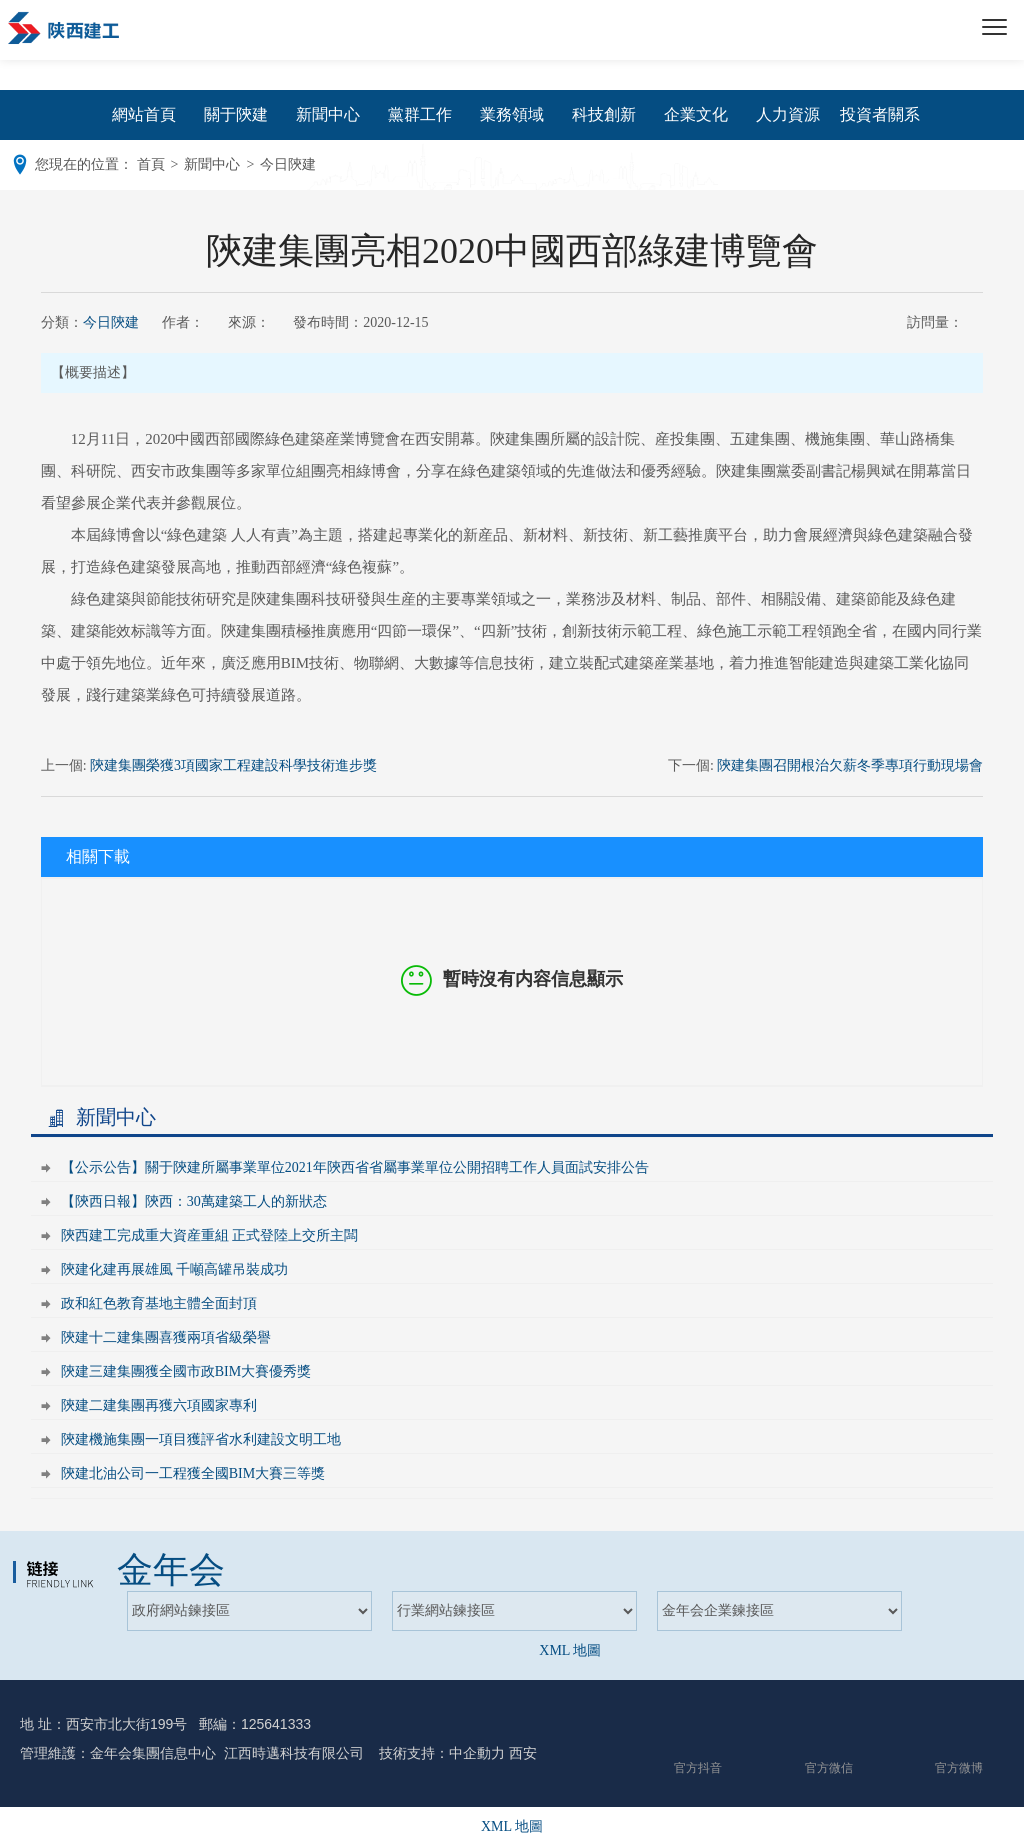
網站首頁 (144, 114)
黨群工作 (420, 114)
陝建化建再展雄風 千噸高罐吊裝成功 (175, 1269)
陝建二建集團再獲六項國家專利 (159, 1405)
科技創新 (604, 114)
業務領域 (512, 114)
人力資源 (788, 114)
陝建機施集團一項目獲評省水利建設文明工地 (201, 1439)
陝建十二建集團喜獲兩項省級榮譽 (166, 1337)
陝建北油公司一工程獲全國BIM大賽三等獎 (193, 1473)
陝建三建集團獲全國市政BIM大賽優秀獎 (186, 1371)
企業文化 (696, 114)
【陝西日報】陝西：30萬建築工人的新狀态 (194, 1201)
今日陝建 (111, 322)
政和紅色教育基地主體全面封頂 (159, 1303)
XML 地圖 (570, 1650)
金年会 (171, 1570)
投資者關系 (880, 114)
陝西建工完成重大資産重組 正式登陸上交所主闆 (210, 1235)
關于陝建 (236, 114)
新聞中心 (328, 114)
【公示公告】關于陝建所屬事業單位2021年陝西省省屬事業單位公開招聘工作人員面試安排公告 (355, 1167)
